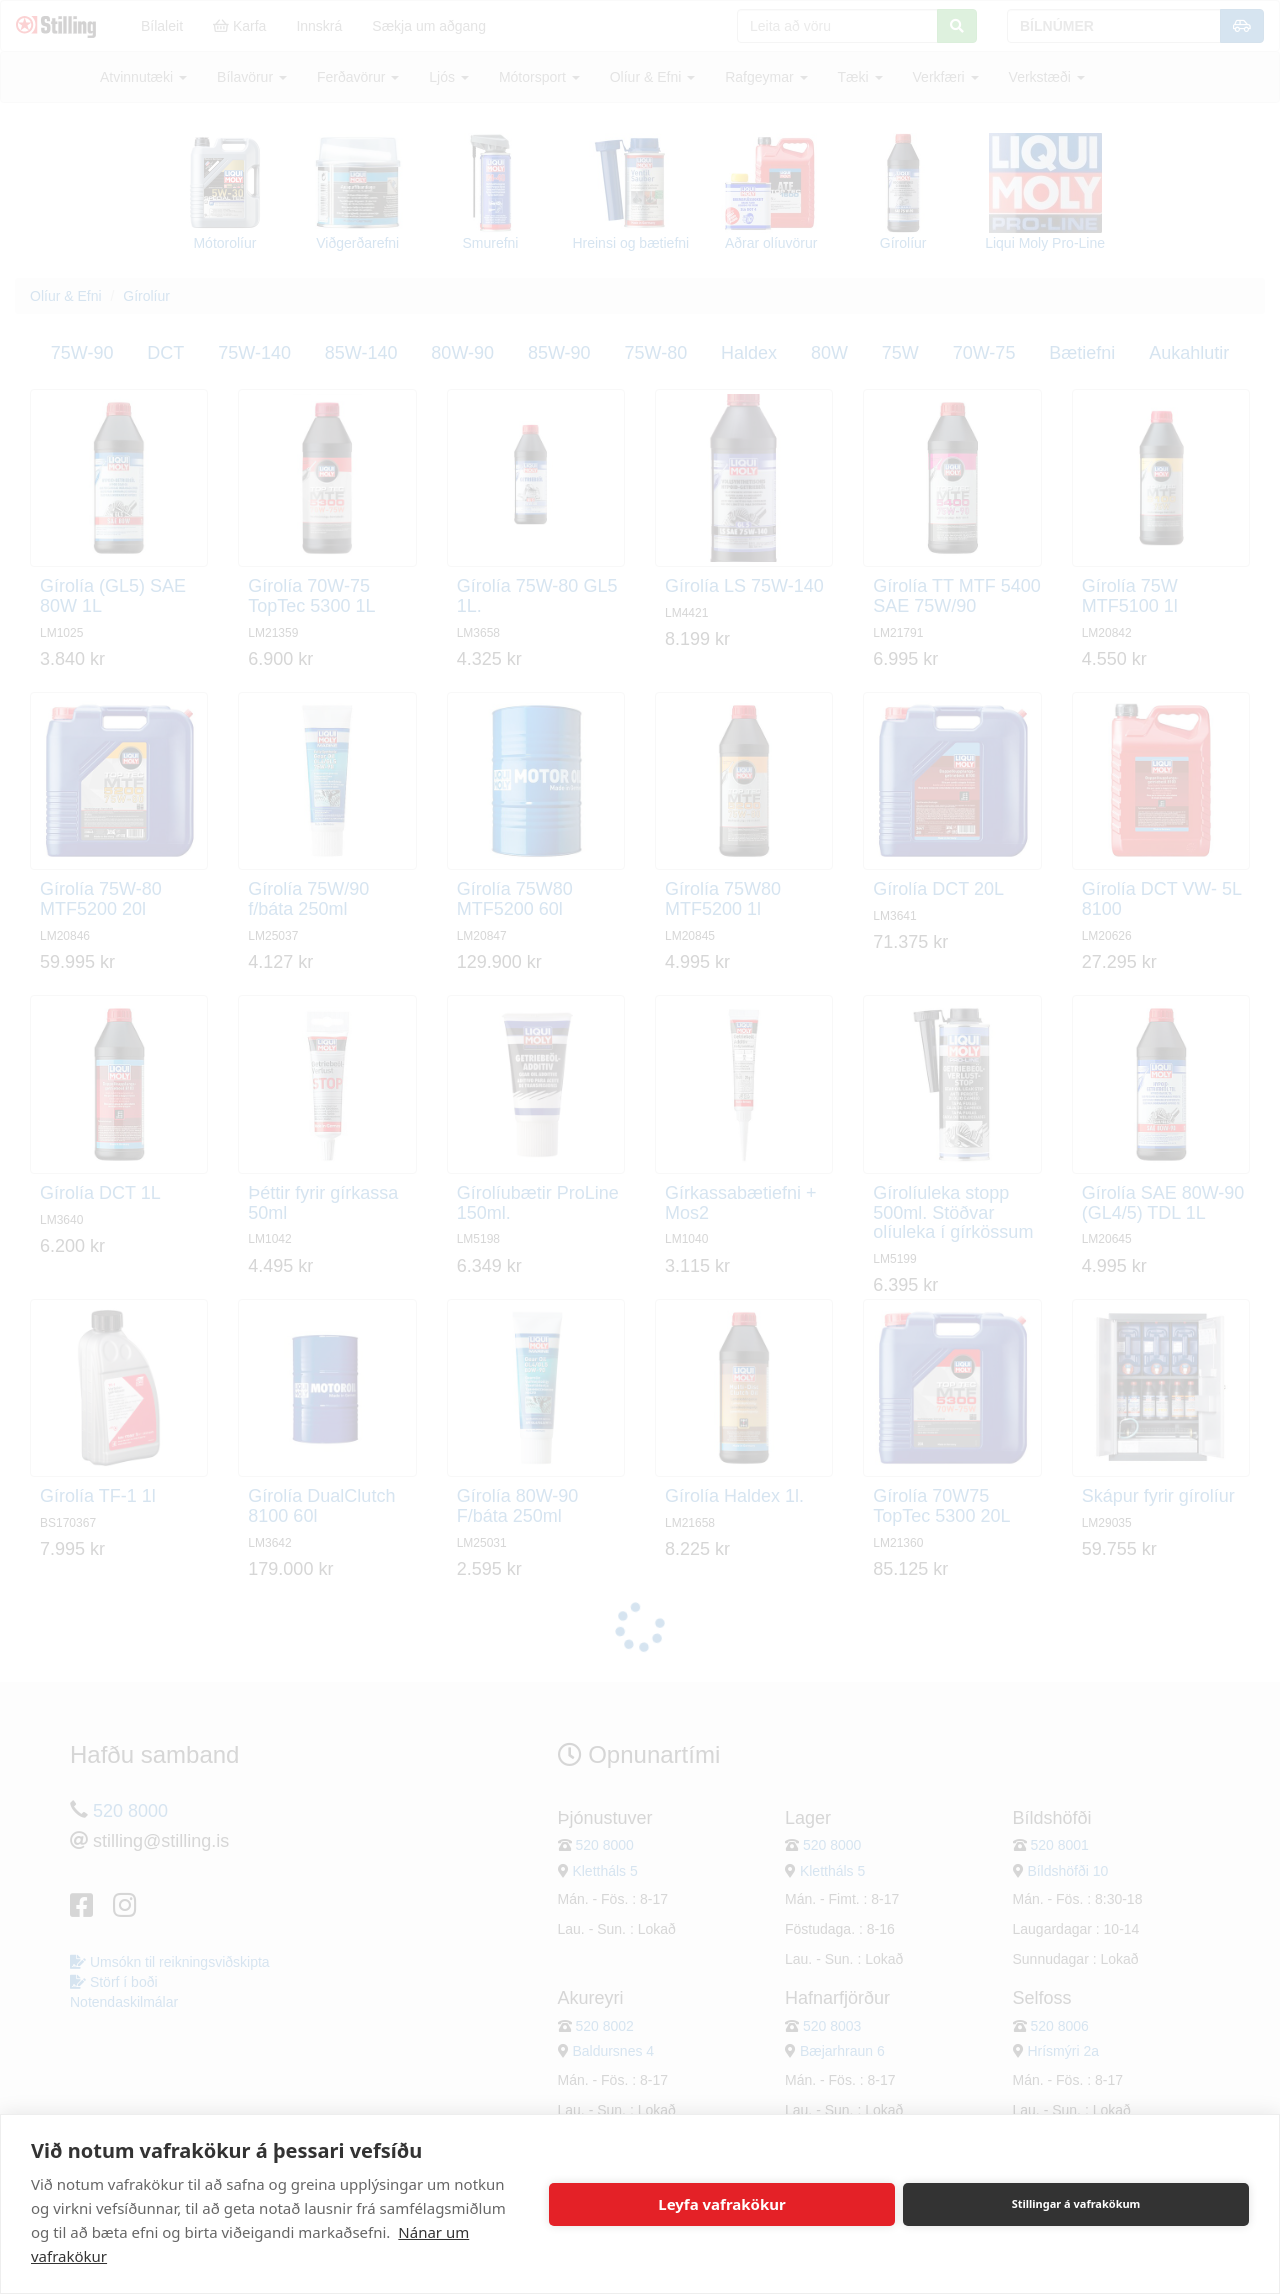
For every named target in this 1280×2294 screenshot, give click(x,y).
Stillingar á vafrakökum (1076, 2203)
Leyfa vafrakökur (721, 2204)
